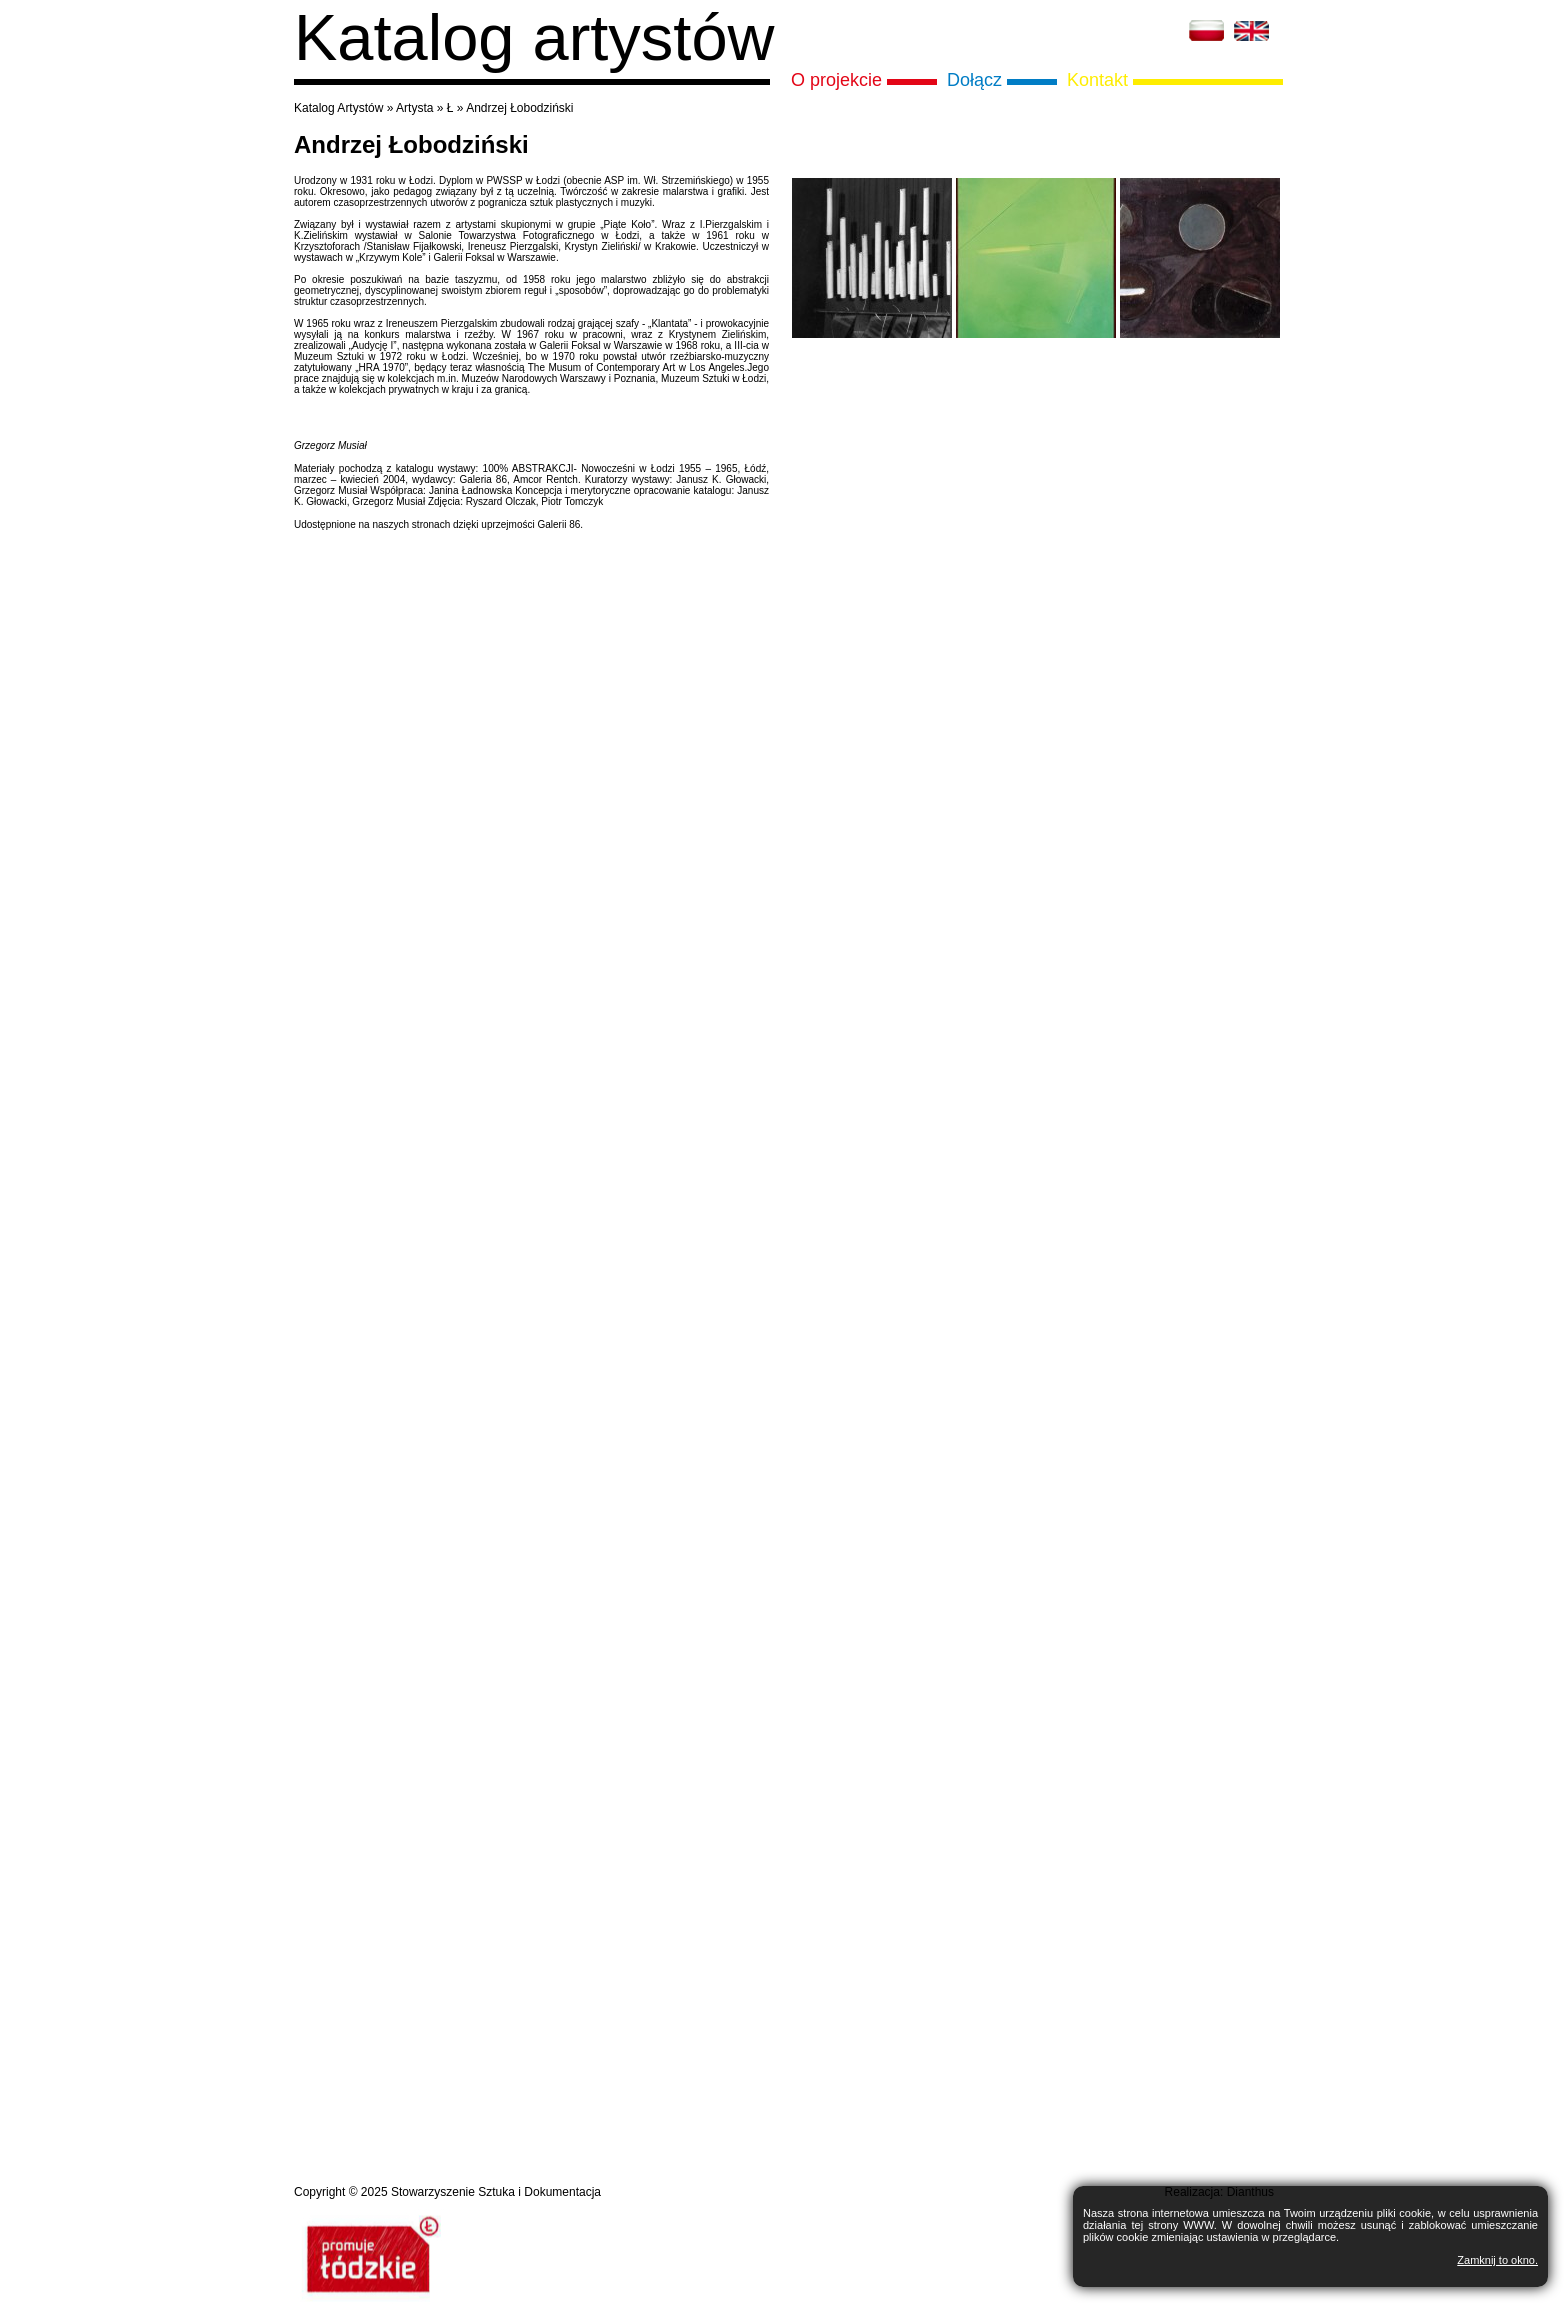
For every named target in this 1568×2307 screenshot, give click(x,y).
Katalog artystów (534, 37)
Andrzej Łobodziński (519, 108)
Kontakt (1097, 80)
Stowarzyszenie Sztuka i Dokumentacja (496, 2192)
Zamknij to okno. (1497, 2260)
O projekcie (836, 80)
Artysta (414, 108)
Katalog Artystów (338, 108)
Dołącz (974, 80)
